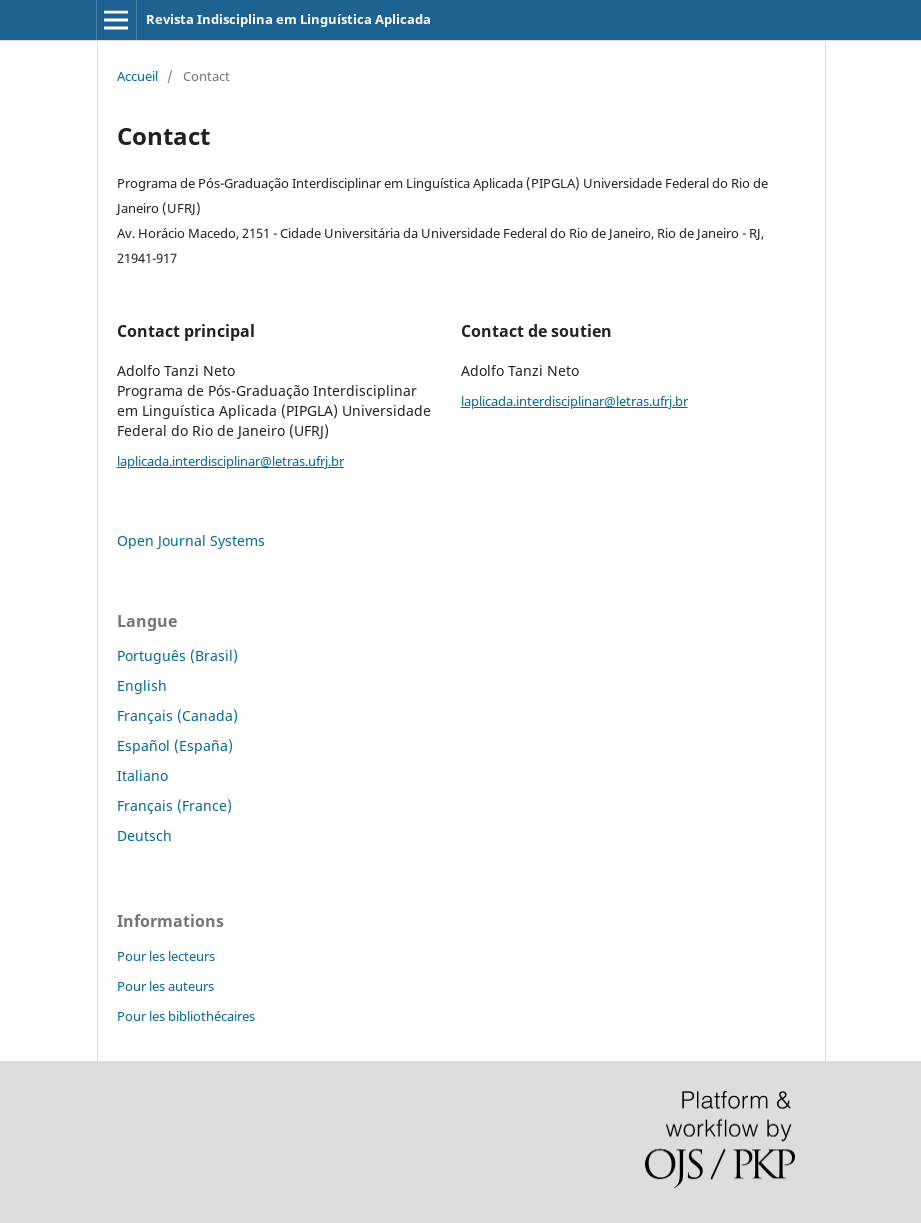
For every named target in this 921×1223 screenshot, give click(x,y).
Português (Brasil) (177, 655)
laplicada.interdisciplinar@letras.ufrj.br (230, 461)
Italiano (142, 775)
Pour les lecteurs (166, 956)
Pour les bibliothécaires (186, 1016)
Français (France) (174, 805)
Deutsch (144, 835)
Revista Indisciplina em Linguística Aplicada (288, 19)
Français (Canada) (177, 715)
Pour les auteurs (165, 986)
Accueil (137, 76)
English (142, 685)
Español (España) (175, 745)
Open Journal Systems (191, 540)
